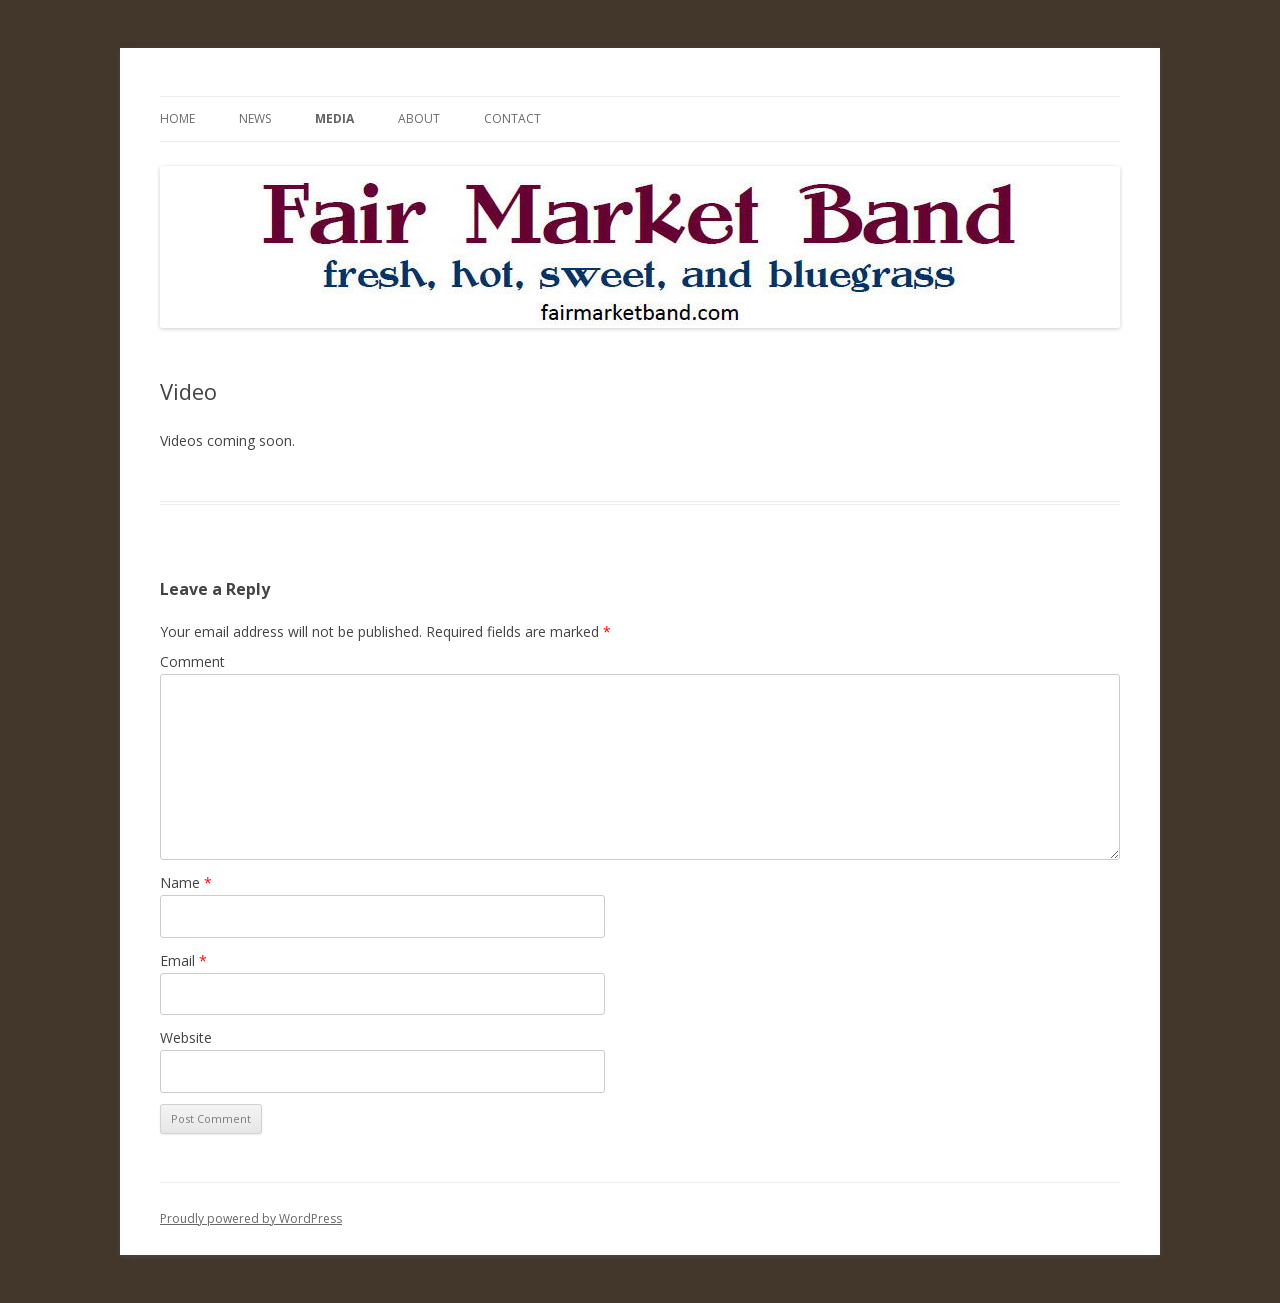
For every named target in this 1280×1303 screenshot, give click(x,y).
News (255, 118)
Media (334, 118)
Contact (512, 118)
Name (186, 882)
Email (183, 960)
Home (177, 118)
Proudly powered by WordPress (251, 1218)
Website (186, 1037)
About (419, 118)
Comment (192, 661)
